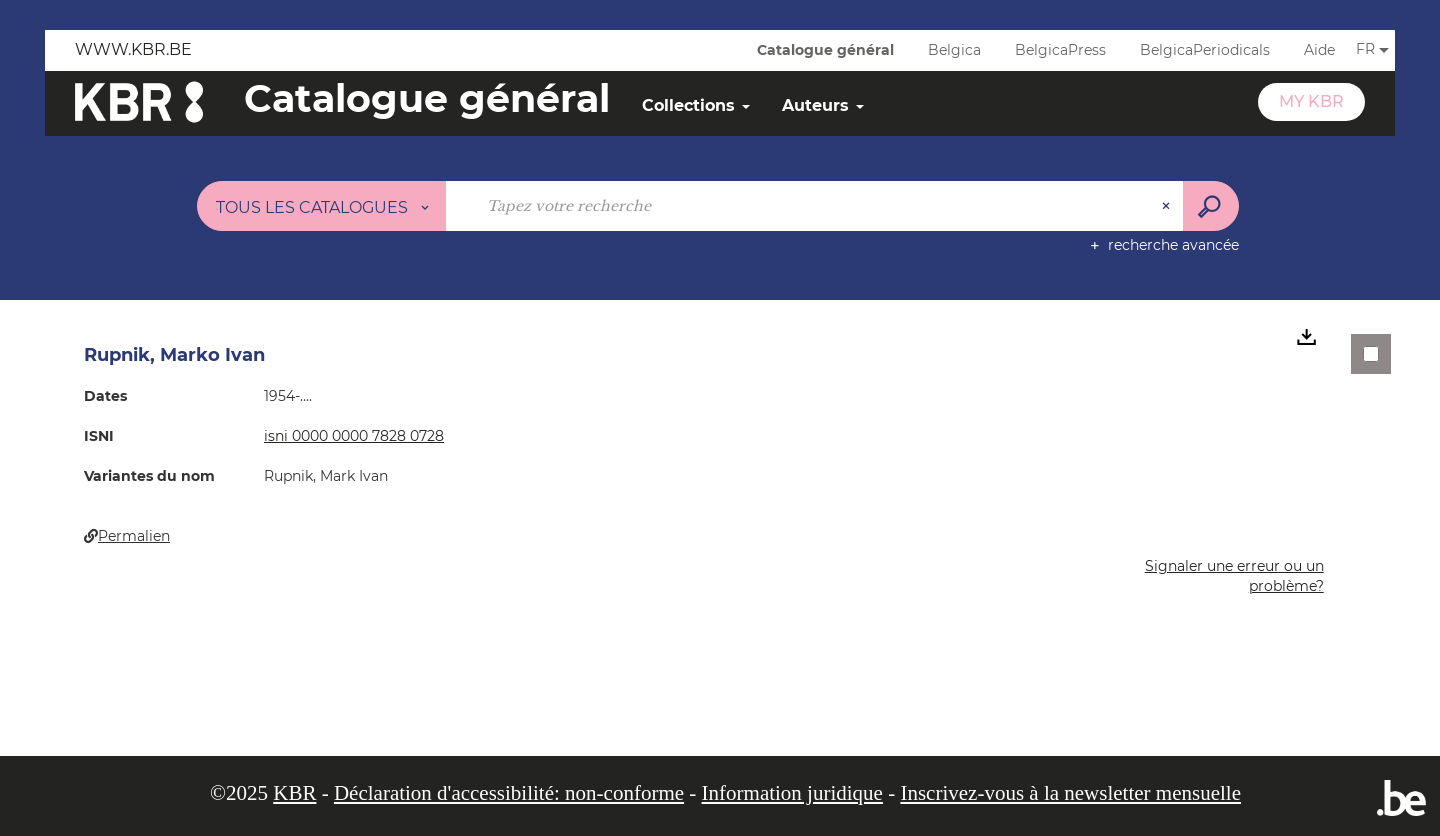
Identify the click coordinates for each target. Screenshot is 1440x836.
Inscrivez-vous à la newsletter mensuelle (1070, 793)
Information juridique (792, 793)
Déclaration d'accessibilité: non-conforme (509, 793)
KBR (294, 793)
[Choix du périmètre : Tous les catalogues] (322, 206)
